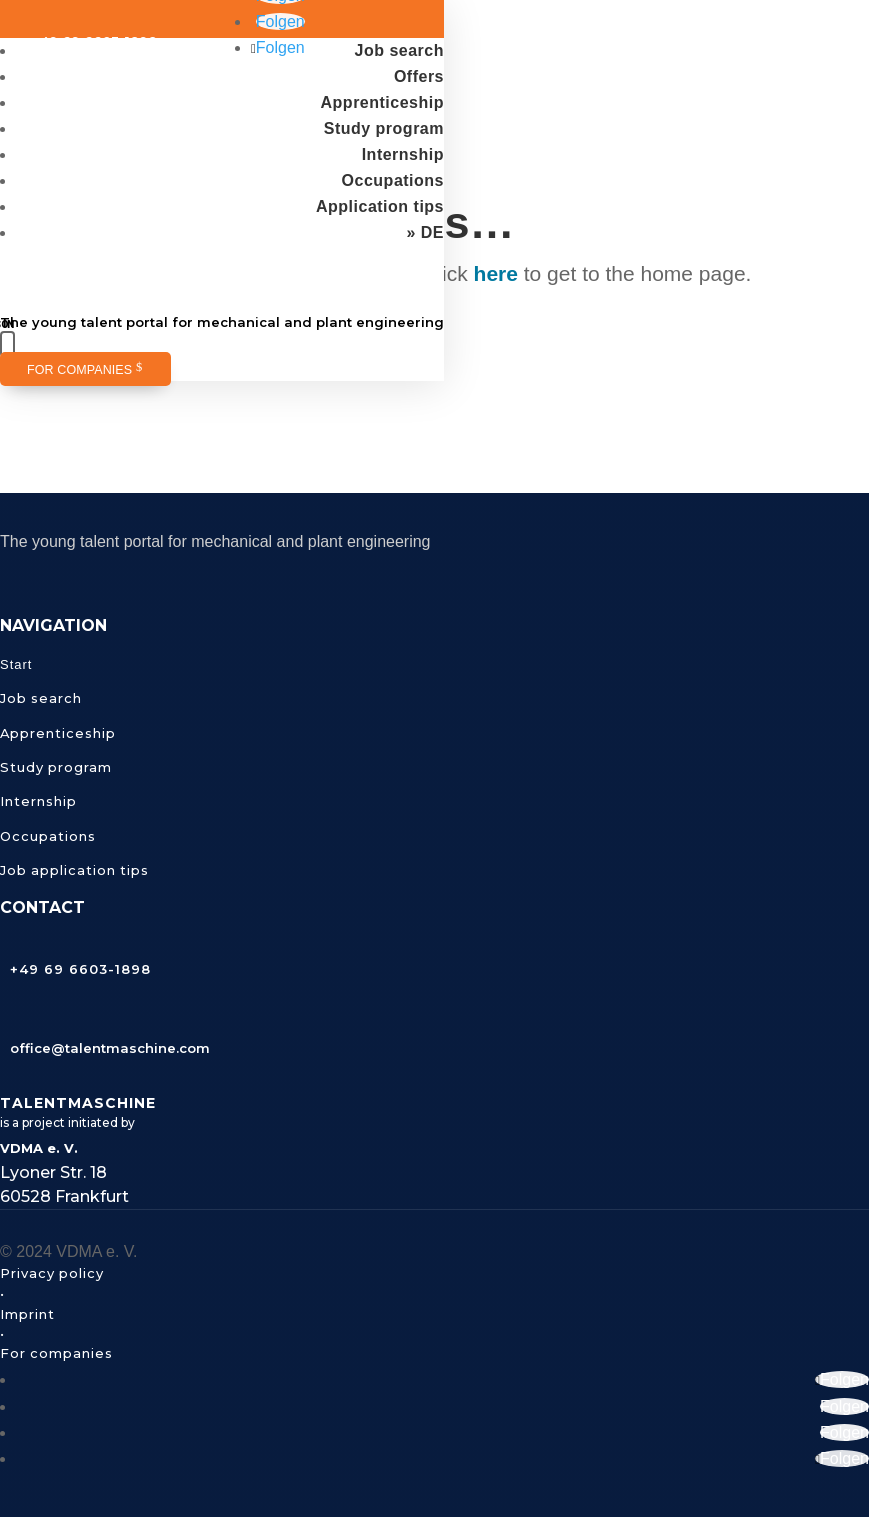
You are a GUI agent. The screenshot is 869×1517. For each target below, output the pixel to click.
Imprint (27, 1314)
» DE (425, 232)
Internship (403, 154)
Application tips (380, 206)
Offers (419, 76)
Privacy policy (52, 1273)
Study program (384, 128)
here (496, 273)
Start (16, 664)
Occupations (393, 180)
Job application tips (74, 870)
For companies (79, 370)
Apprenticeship (382, 102)
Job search (399, 50)
